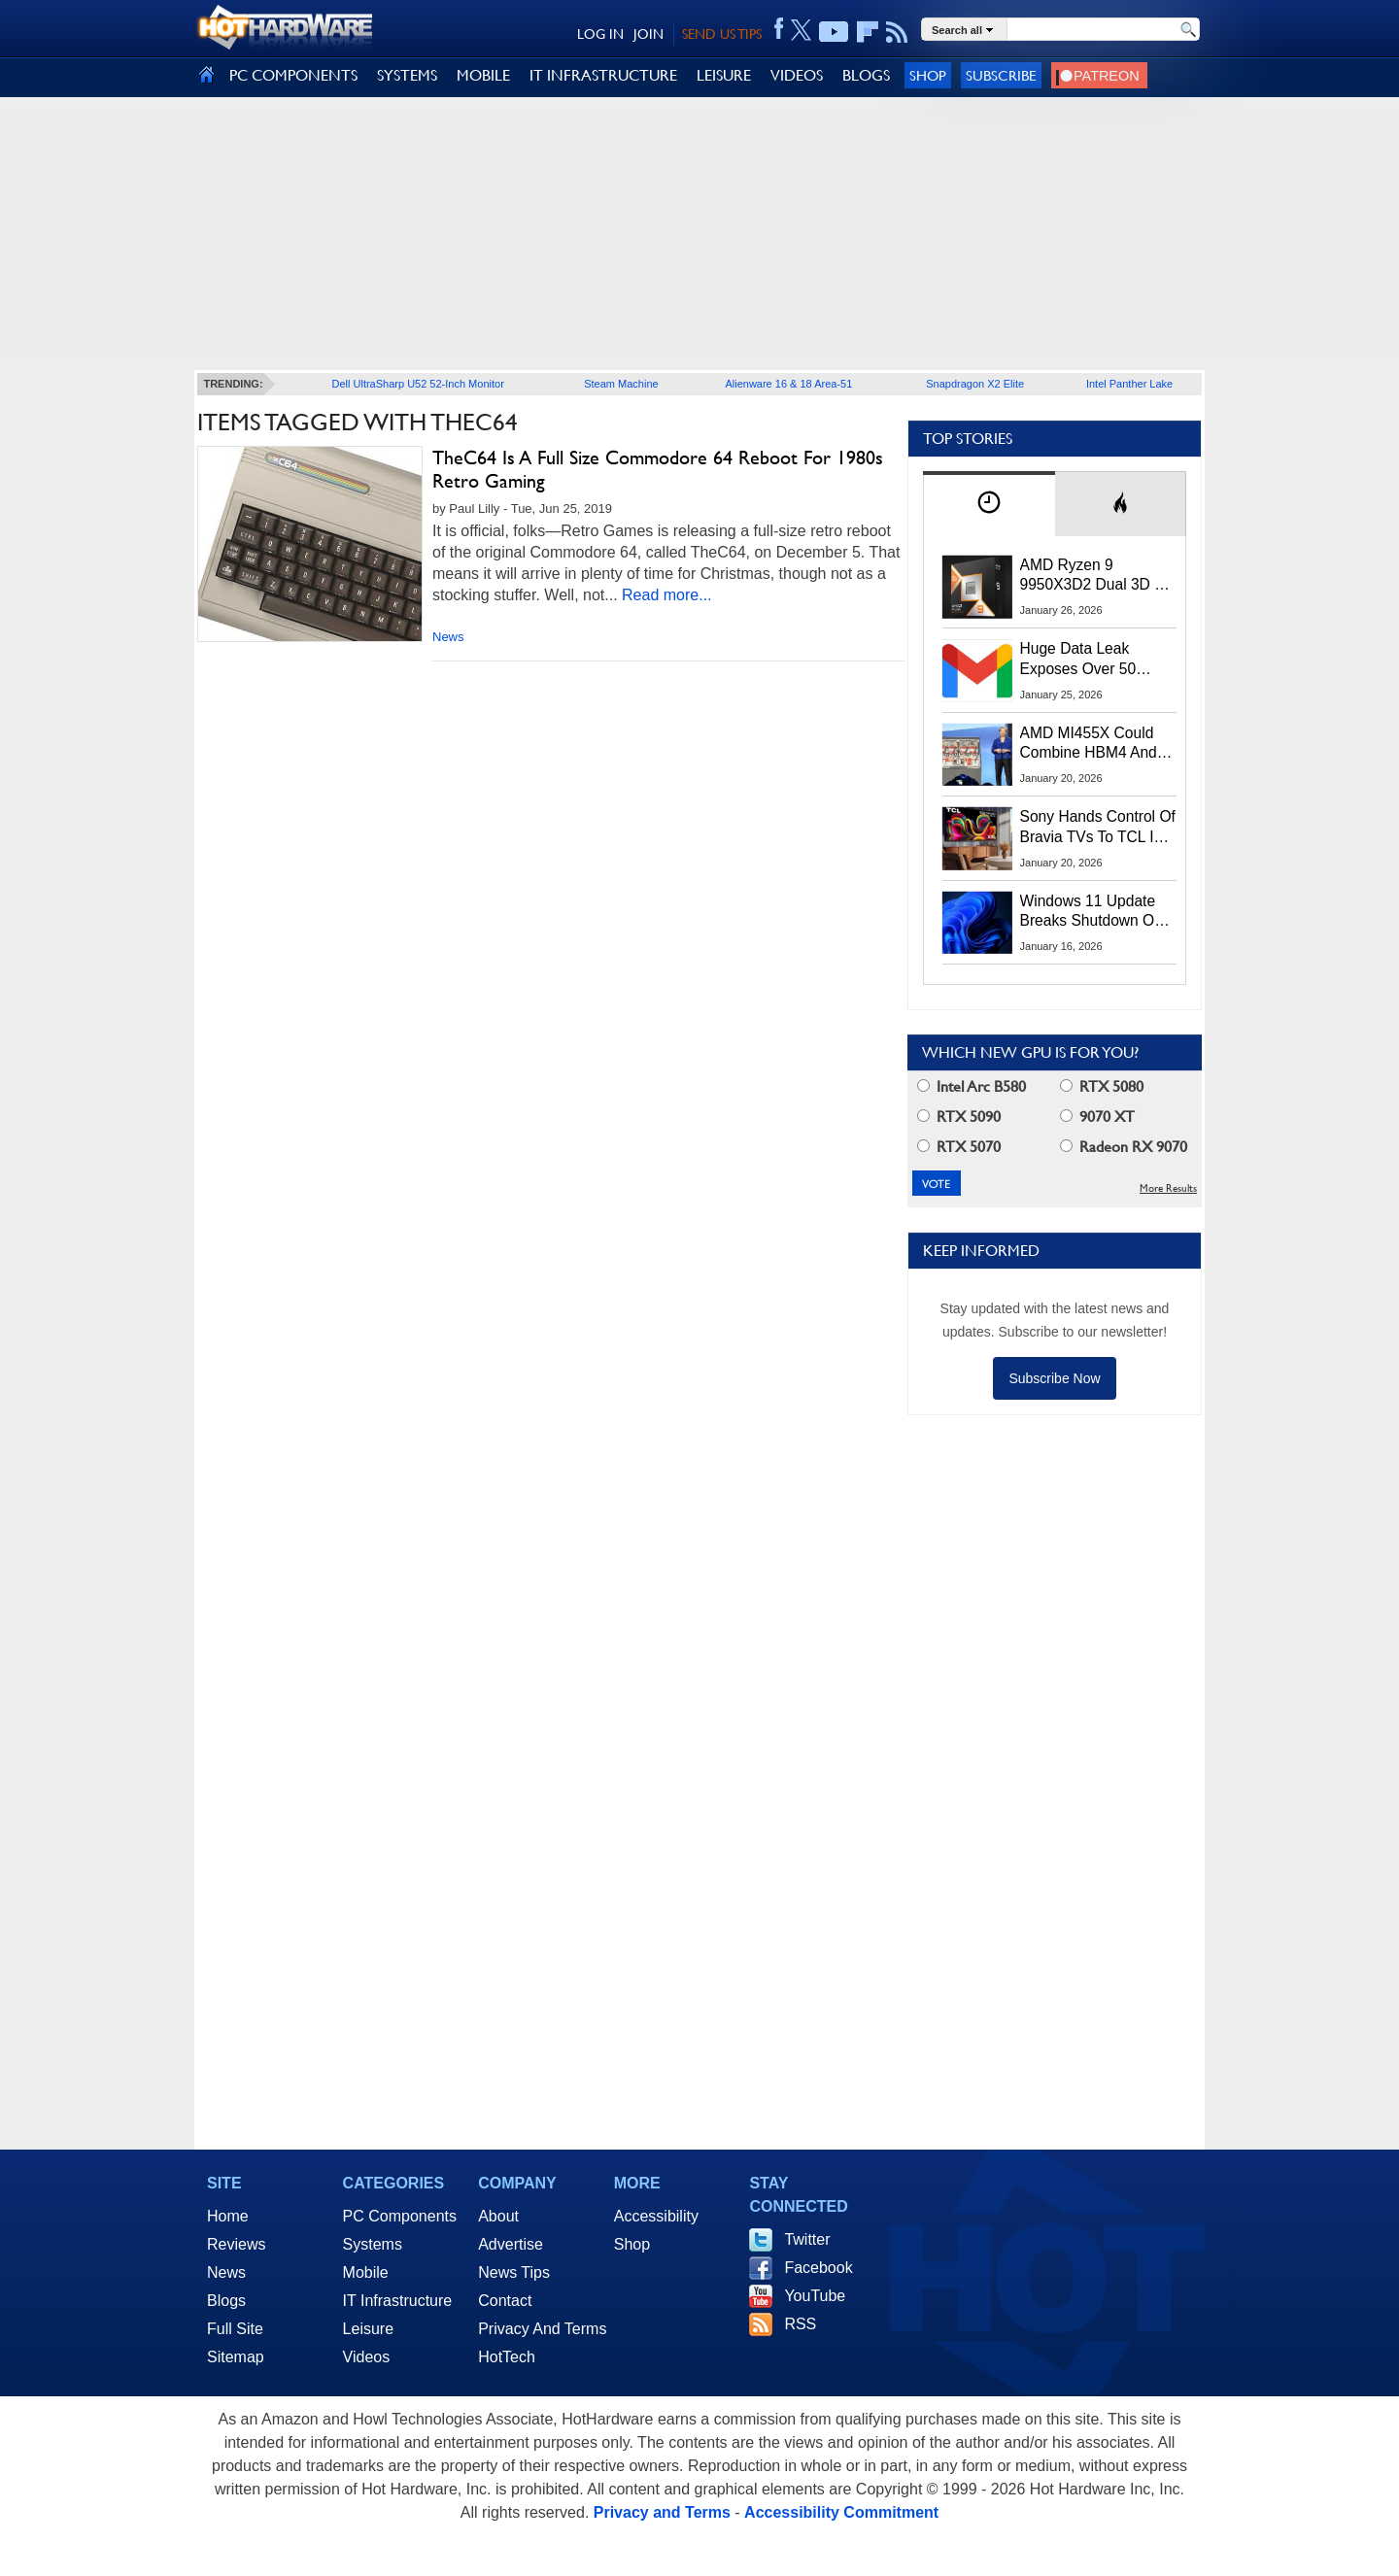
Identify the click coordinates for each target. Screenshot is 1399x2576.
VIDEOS (796, 75)
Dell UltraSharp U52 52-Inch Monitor (418, 384)
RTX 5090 (959, 1116)
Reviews (236, 2244)
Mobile (366, 2272)
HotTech (506, 2357)
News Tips (514, 2272)
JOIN (648, 34)
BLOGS (866, 75)
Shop (927, 75)
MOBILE (483, 75)
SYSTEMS (407, 75)
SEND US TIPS (722, 34)
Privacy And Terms (542, 2329)
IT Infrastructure (398, 2300)
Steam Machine (621, 384)
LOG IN (600, 34)
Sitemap (235, 2357)
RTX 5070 (959, 1146)
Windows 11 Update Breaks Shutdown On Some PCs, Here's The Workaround (1097, 912)
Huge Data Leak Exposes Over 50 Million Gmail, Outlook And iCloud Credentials (1098, 659)
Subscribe (1001, 75)
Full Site (235, 2329)
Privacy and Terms (662, 2512)
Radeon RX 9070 (1123, 1146)
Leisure (368, 2329)
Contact (504, 2300)
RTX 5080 (1101, 1086)
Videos (367, 2357)
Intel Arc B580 (971, 1086)
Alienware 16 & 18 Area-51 (788, 384)
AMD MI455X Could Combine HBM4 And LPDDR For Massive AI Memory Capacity (1098, 744)
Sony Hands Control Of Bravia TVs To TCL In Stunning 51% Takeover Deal (1098, 827)
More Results (1168, 1188)
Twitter (807, 2239)
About (498, 2216)
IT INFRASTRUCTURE (603, 75)
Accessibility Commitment (841, 2512)
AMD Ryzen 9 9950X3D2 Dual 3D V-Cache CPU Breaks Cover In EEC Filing (1094, 576)
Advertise (510, 2244)
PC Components (400, 2216)
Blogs (226, 2300)
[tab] (989, 503)
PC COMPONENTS (293, 75)
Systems (372, 2244)
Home (228, 2216)
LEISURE (724, 75)
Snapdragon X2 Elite (975, 384)
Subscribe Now (1054, 1378)
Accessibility (656, 2216)
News (448, 636)
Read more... (666, 595)
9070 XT (1097, 1116)
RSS (800, 2324)
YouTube (814, 2296)
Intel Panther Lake (1129, 384)
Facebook (818, 2267)
